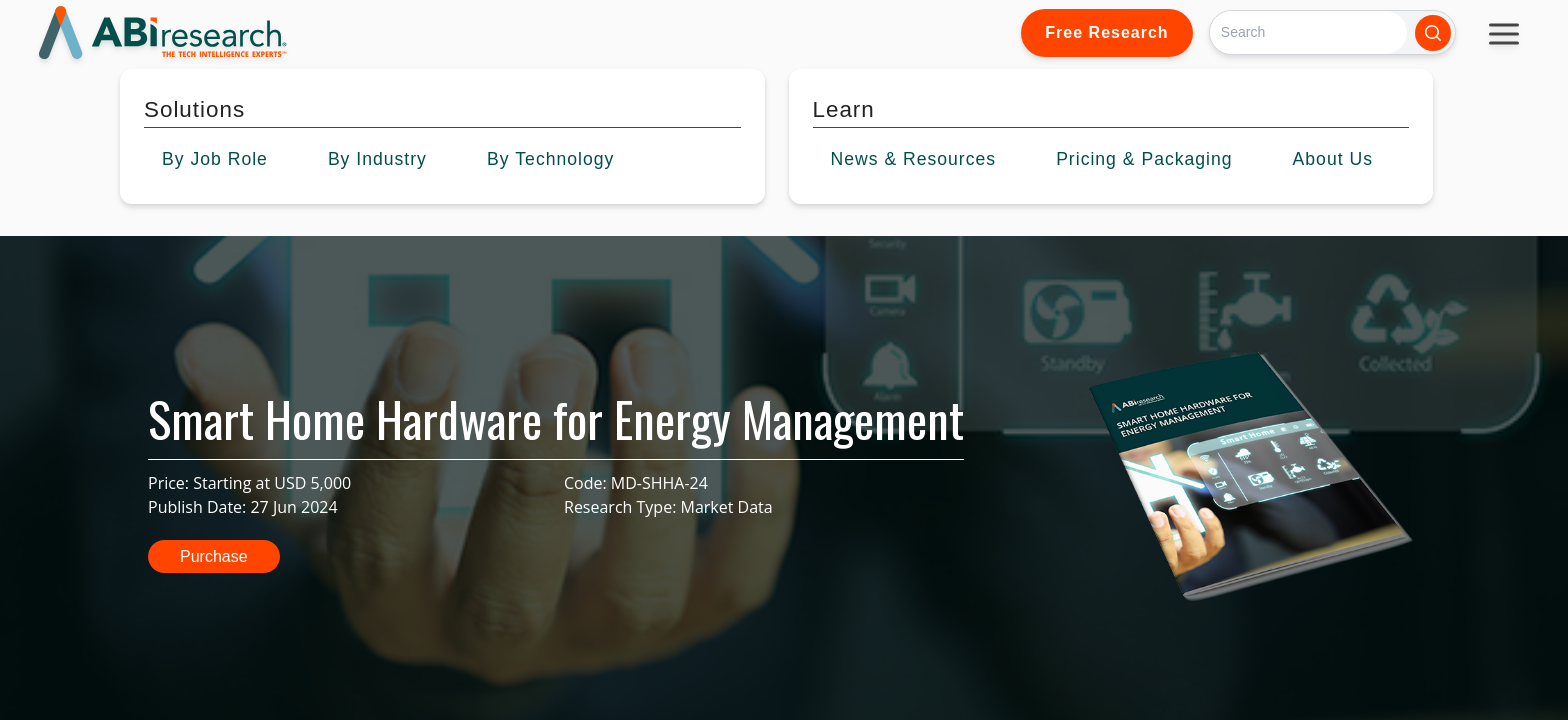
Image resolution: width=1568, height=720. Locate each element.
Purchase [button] (214, 556)
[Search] (1308, 32)
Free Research (1106, 32)
